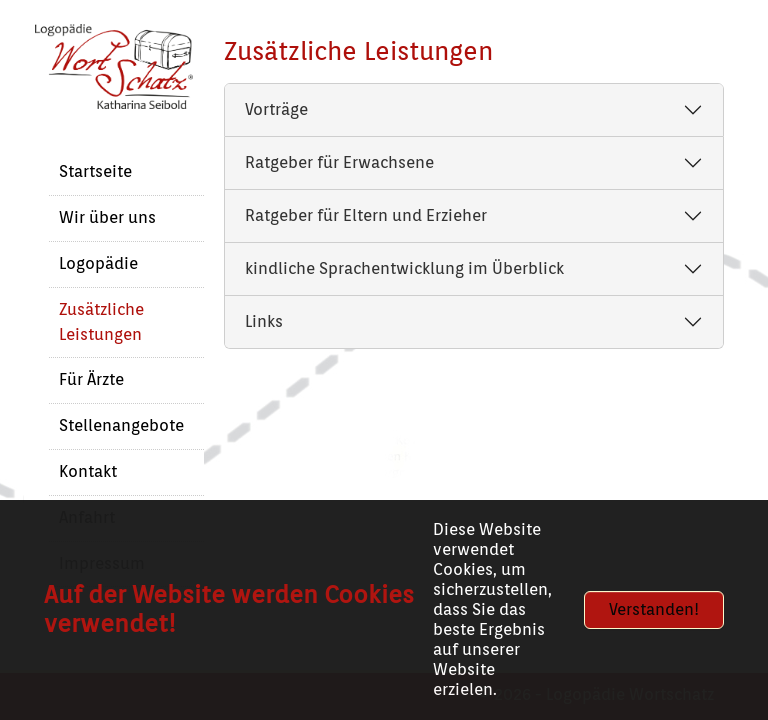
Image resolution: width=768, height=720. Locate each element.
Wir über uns (107, 217)
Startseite (95, 171)
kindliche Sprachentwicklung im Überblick (404, 268)
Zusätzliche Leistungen (101, 322)
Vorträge (276, 109)
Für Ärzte (91, 379)
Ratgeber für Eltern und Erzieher (366, 215)
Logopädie (98, 263)
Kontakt (88, 471)
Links (264, 321)
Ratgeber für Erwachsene (339, 162)
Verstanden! (654, 609)
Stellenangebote (121, 425)
